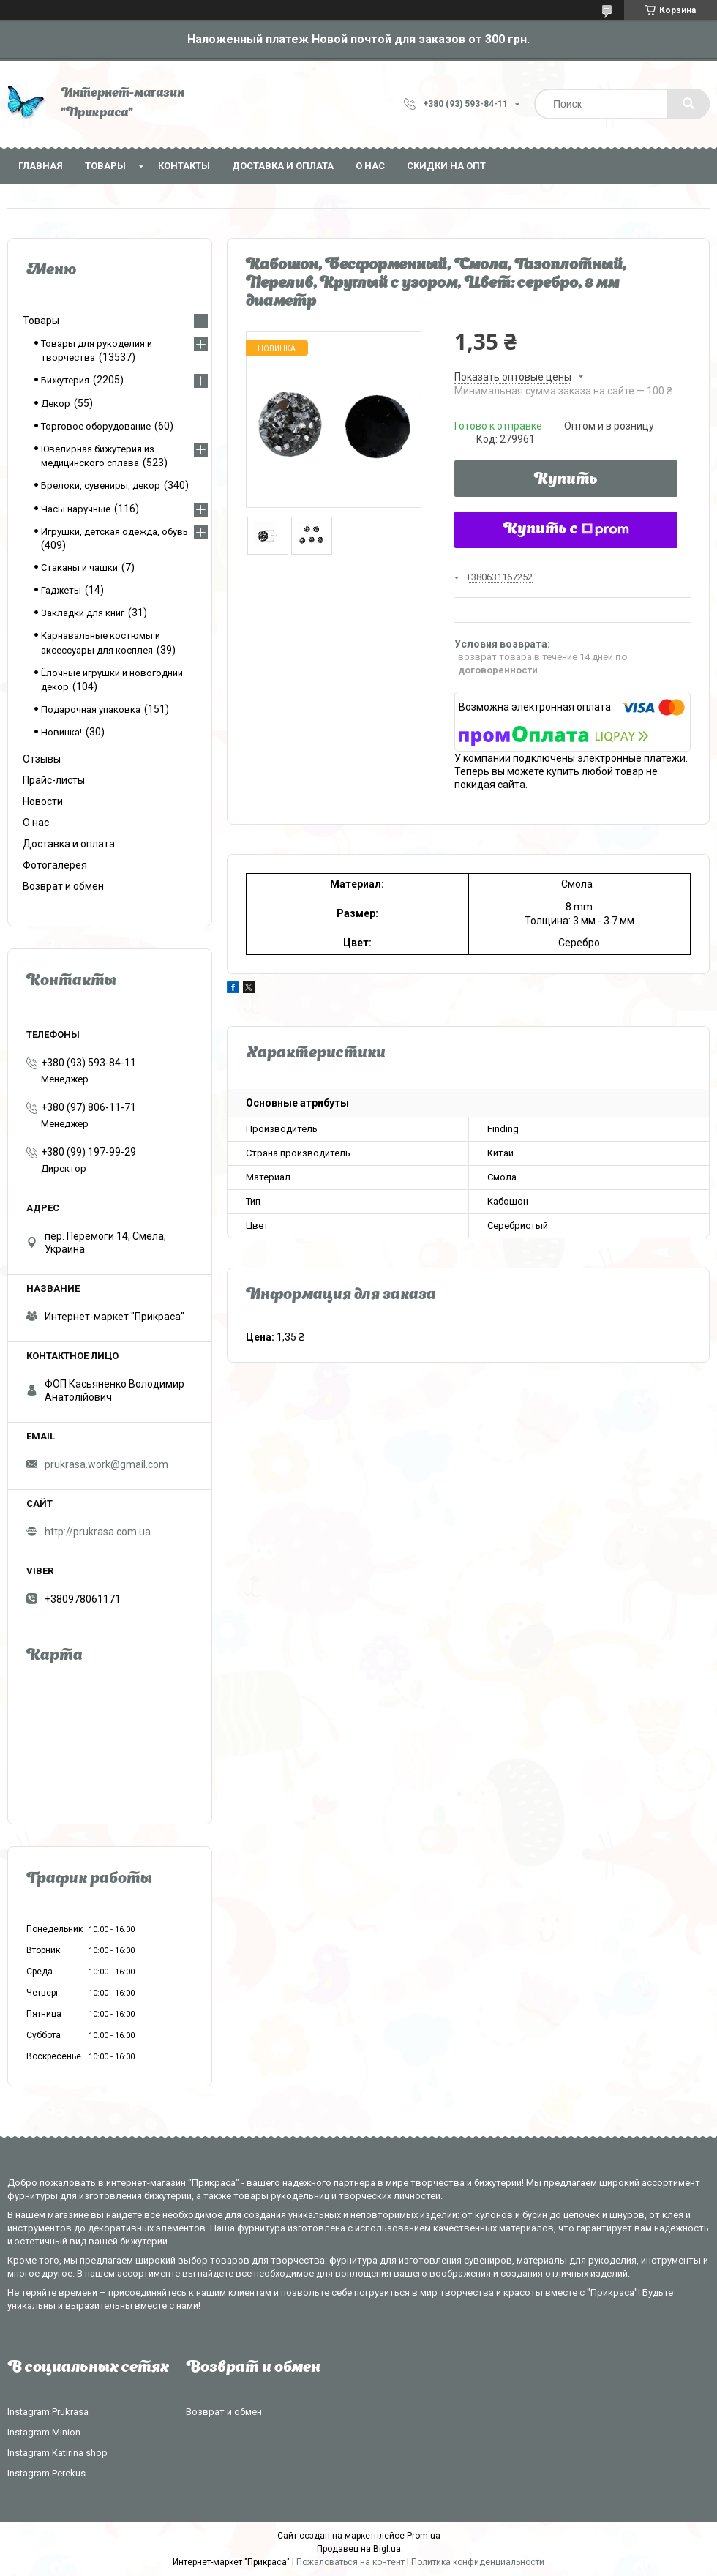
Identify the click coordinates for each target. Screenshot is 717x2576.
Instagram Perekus (46, 2473)
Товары (105, 165)
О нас (370, 165)
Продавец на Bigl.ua (359, 2549)
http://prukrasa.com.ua (98, 1532)
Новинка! (61, 732)
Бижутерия (65, 380)
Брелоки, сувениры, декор (100, 485)
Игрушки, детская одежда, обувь (114, 531)
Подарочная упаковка (90, 709)
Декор (55, 403)
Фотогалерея (55, 865)
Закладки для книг (82, 612)
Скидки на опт (446, 165)
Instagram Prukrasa (48, 2411)
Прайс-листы (54, 780)
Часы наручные (75, 508)
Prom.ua (423, 2536)
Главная (40, 165)
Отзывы (42, 759)
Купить (566, 480)
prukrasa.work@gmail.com (106, 1464)
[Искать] (688, 104)
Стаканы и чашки (79, 567)
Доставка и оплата (283, 165)
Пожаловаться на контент (350, 2562)
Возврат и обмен (63, 886)
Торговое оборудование (96, 426)
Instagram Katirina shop (57, 2452)
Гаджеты (61, 590)
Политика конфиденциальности (477, 2562)
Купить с (566, 530)
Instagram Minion (43, 2432)
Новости (43, 801)
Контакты (184, 165)
